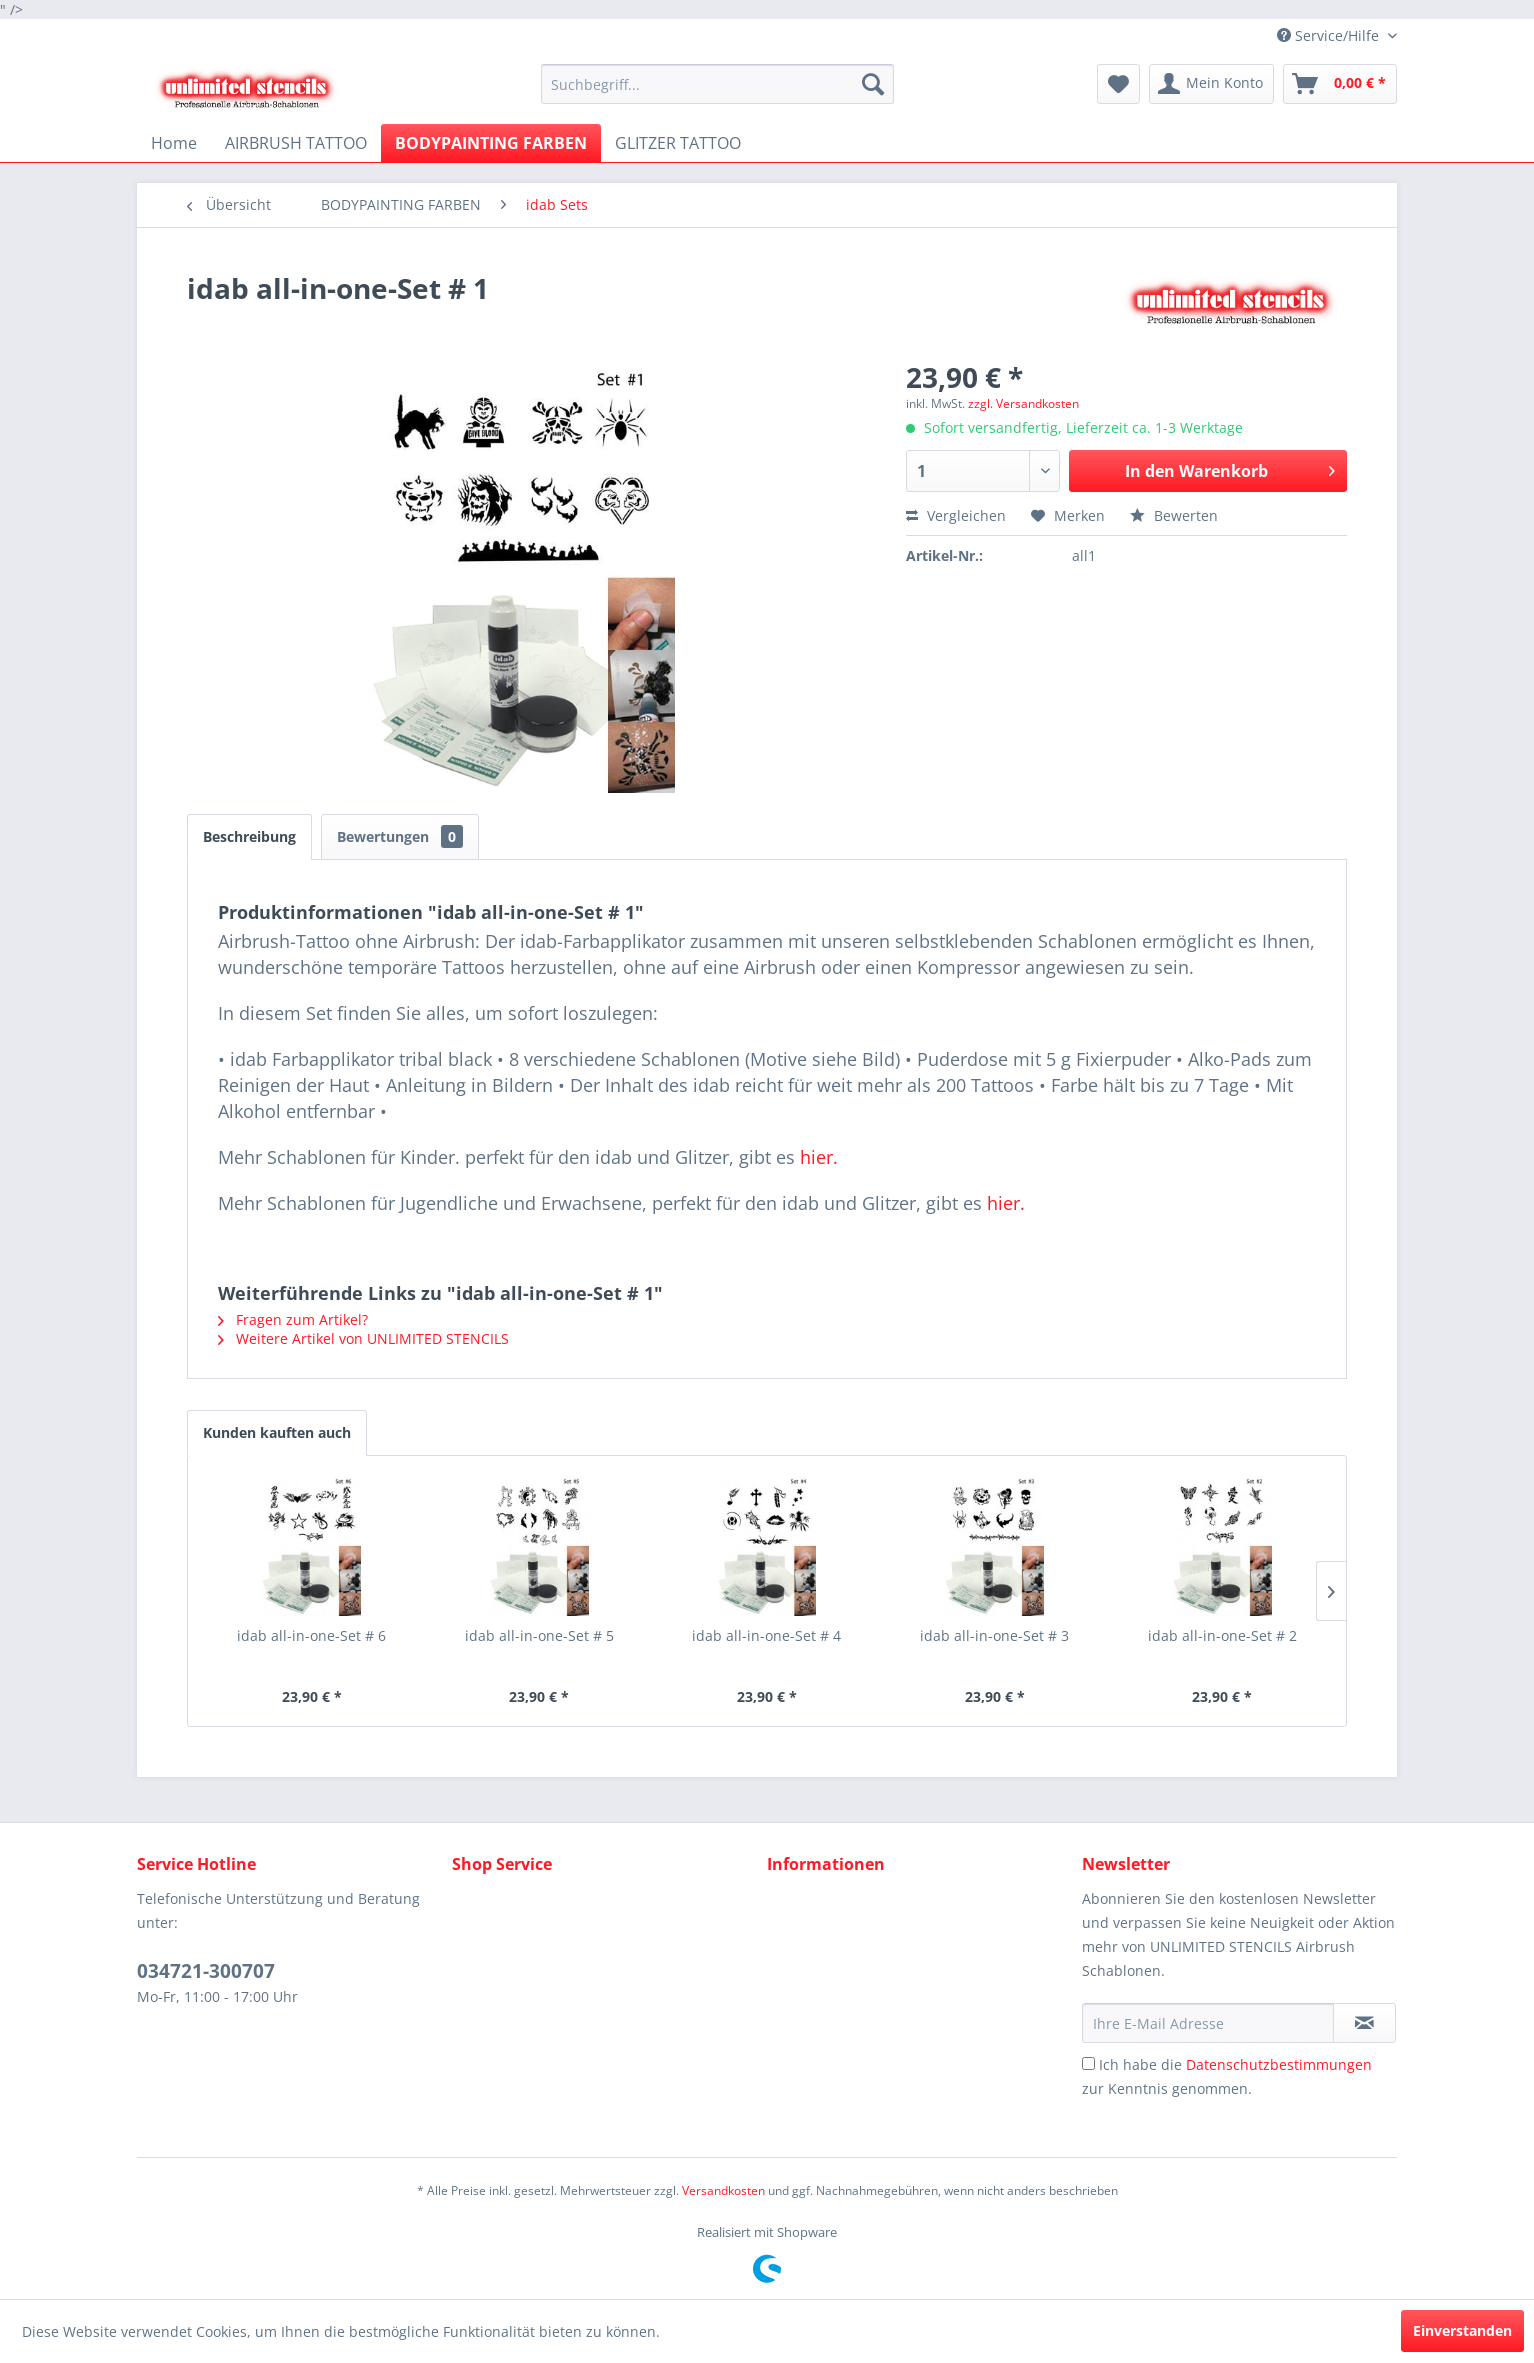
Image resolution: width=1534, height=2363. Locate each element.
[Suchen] (873, 84)
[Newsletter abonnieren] (1364, 2023)
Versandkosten (723, 2190)
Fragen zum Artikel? (293, 1319)
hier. (819, 1157)
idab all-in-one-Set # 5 (539, 1635)
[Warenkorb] (1340, 84)
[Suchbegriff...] (717, 84)
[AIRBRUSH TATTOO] (296, 143)
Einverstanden (1462, 2330)
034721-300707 (206, 1971)
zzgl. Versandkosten (1023, 403)
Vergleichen (956, 515)
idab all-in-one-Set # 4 (766, 1635)
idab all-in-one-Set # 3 (994, 1635)
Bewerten (1174, 515)
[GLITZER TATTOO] (678, 143)
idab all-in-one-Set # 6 (311, 1635)
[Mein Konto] (1211, 84)
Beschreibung (249, 836)
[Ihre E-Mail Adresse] (1208, 2023)
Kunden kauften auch (277, 1432)
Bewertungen (400, 836)
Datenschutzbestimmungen (1279, 2064)
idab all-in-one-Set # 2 (1222, 1635)
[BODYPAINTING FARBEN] (491, 143)
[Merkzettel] (1118, 84)
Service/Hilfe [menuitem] (1330, 35)
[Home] (174, 143)
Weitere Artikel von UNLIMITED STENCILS (363, 1338)
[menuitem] (717, 84)
